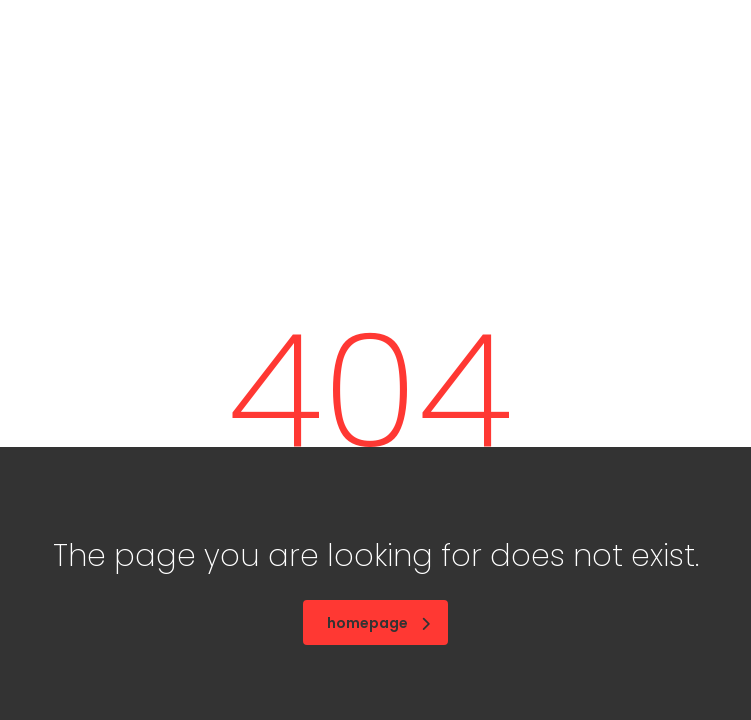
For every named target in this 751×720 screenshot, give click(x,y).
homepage (378, 623)
